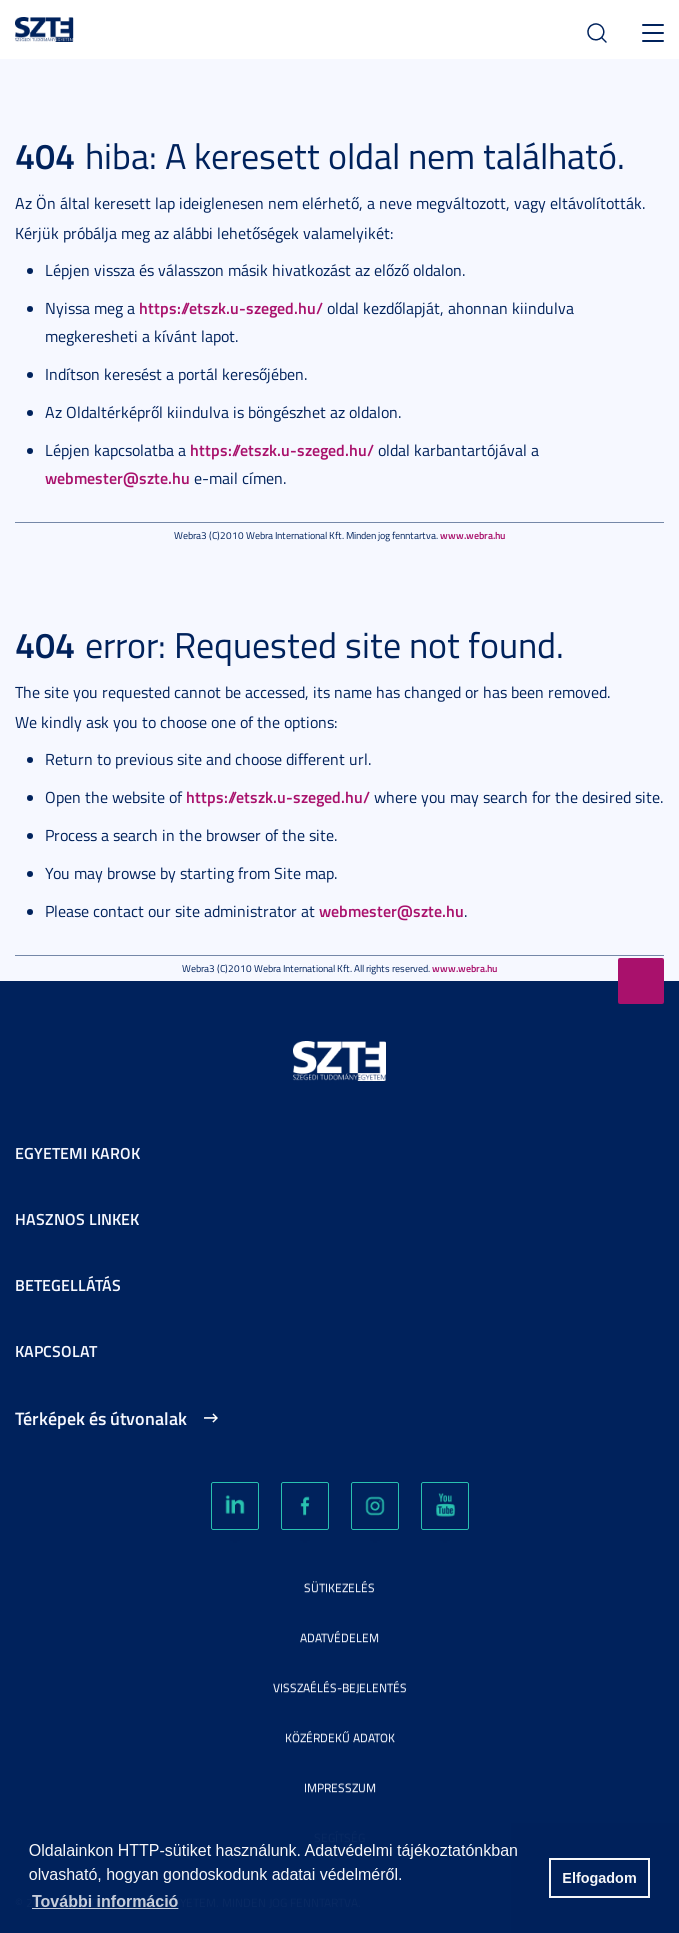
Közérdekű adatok (340, 1737)
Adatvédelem (339, 1637)
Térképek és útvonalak (101, 1418)
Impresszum (340, 1787)
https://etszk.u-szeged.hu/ (231, 307)
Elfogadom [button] (599, 1878)
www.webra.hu (472, 535)
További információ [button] (105, 1901)
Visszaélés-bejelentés (340, 1687)
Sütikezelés (339, 1587)
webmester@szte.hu (117, 477)
